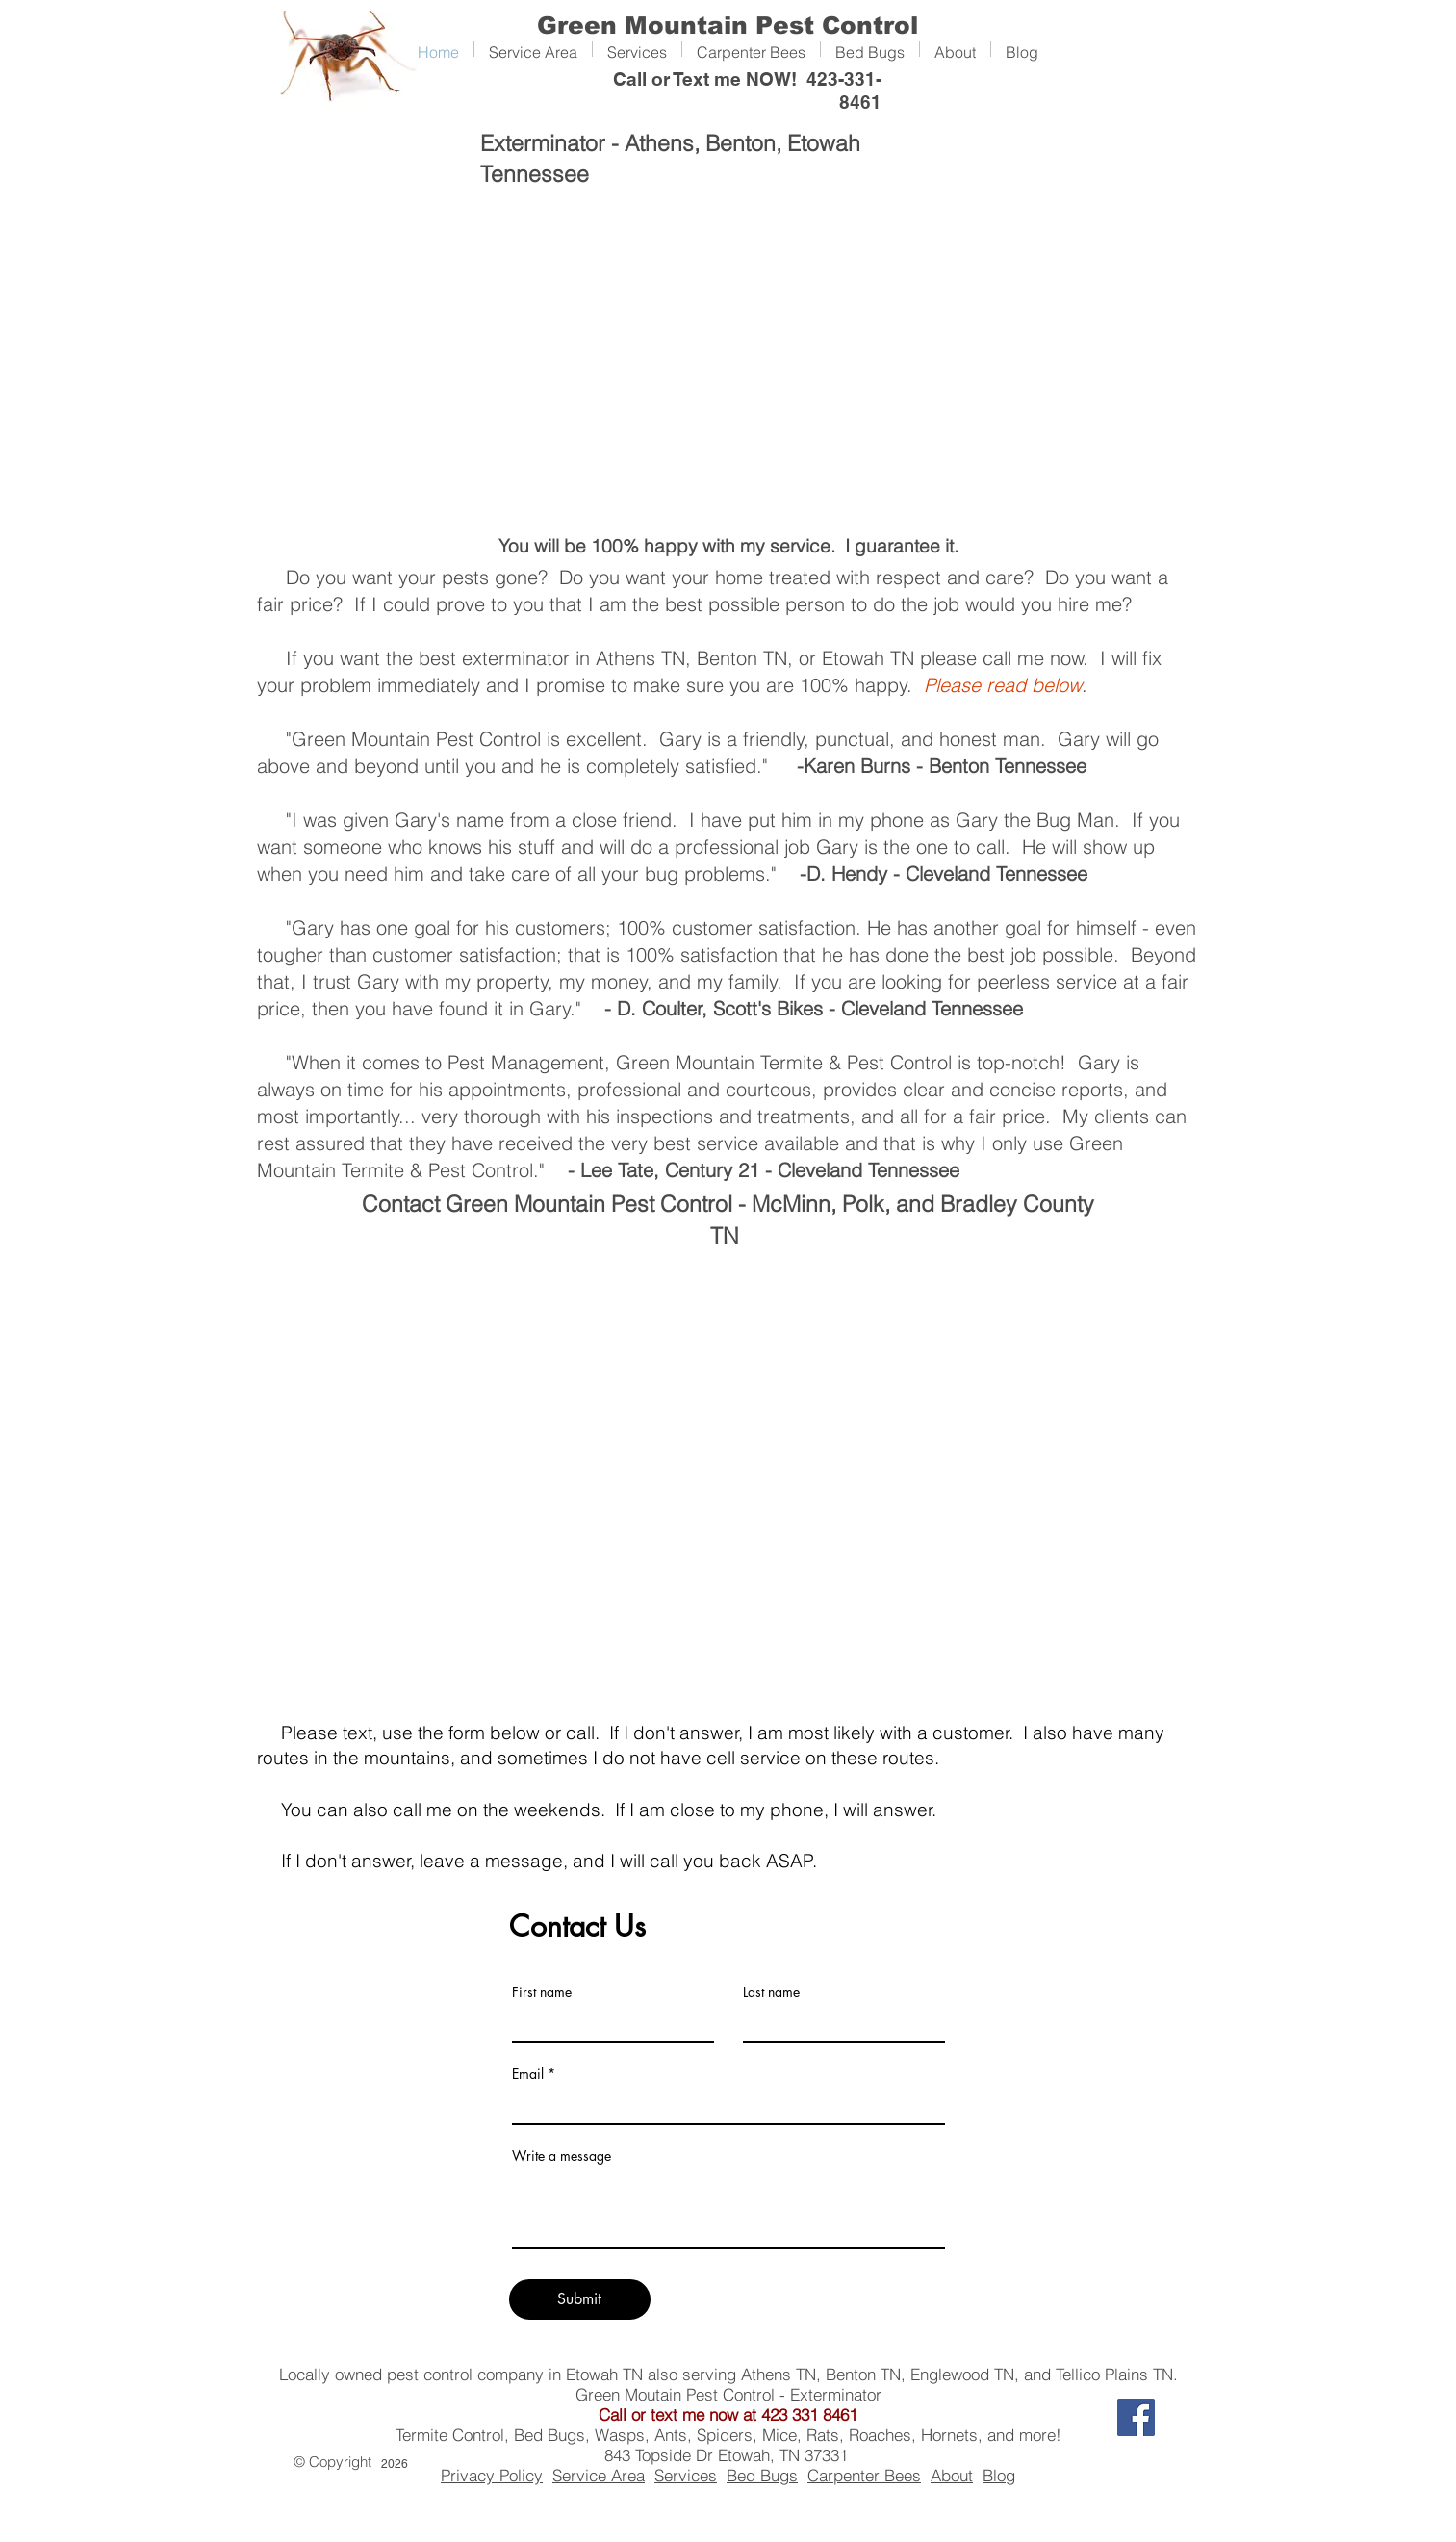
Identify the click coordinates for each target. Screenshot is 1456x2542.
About (952, 2475)
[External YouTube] (727, 359)
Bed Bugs (762, 2475)
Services (685, 2475)
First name (542, 1992)
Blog (999, 2475)
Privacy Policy (492, 2475)
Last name (771, 1992)
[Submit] (580, 2299)
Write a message (561, 2156)
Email (528, 2074)
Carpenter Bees (864, 2475)
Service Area (598, 2475)
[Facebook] (1136, 2417)
